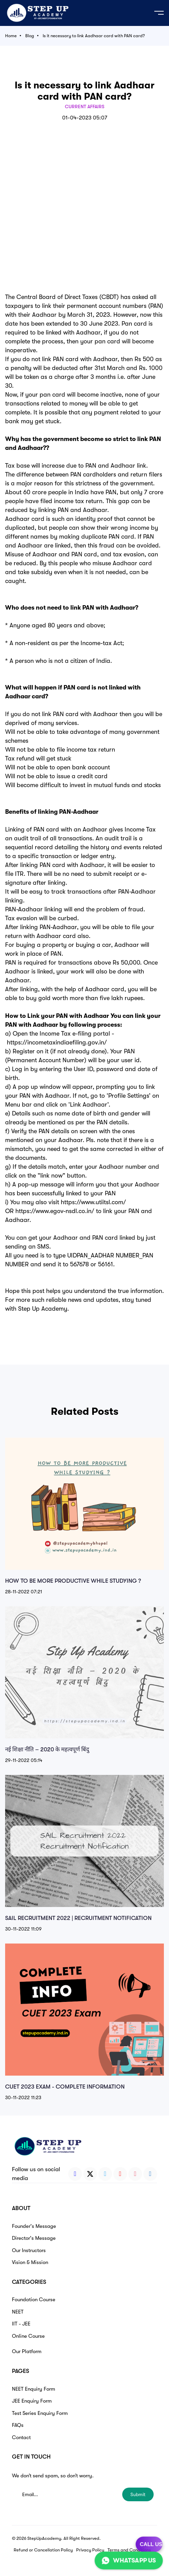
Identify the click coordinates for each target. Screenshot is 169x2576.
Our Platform (26, 2351)
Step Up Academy (42, 1308)
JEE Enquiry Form (32, 2401)
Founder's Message (34, 2226)
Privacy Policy (90, 2550)
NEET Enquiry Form (33, 2389)
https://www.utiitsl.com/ (93, 1202)
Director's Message (34, 2238)
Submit (137, 2494)
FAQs (18, 2425)
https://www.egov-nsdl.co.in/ (54, 1211)
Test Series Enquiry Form (40, 2413)
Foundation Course (33, 2299)
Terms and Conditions (129, 2550)
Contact (21, 2437)
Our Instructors (29, 2250)
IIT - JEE (21, 2324)
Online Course (28, 2336)
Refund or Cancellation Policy (43, 2550)
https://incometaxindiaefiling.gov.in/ (57, 1042)
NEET (18, 2312)
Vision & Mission (30, 2262)
